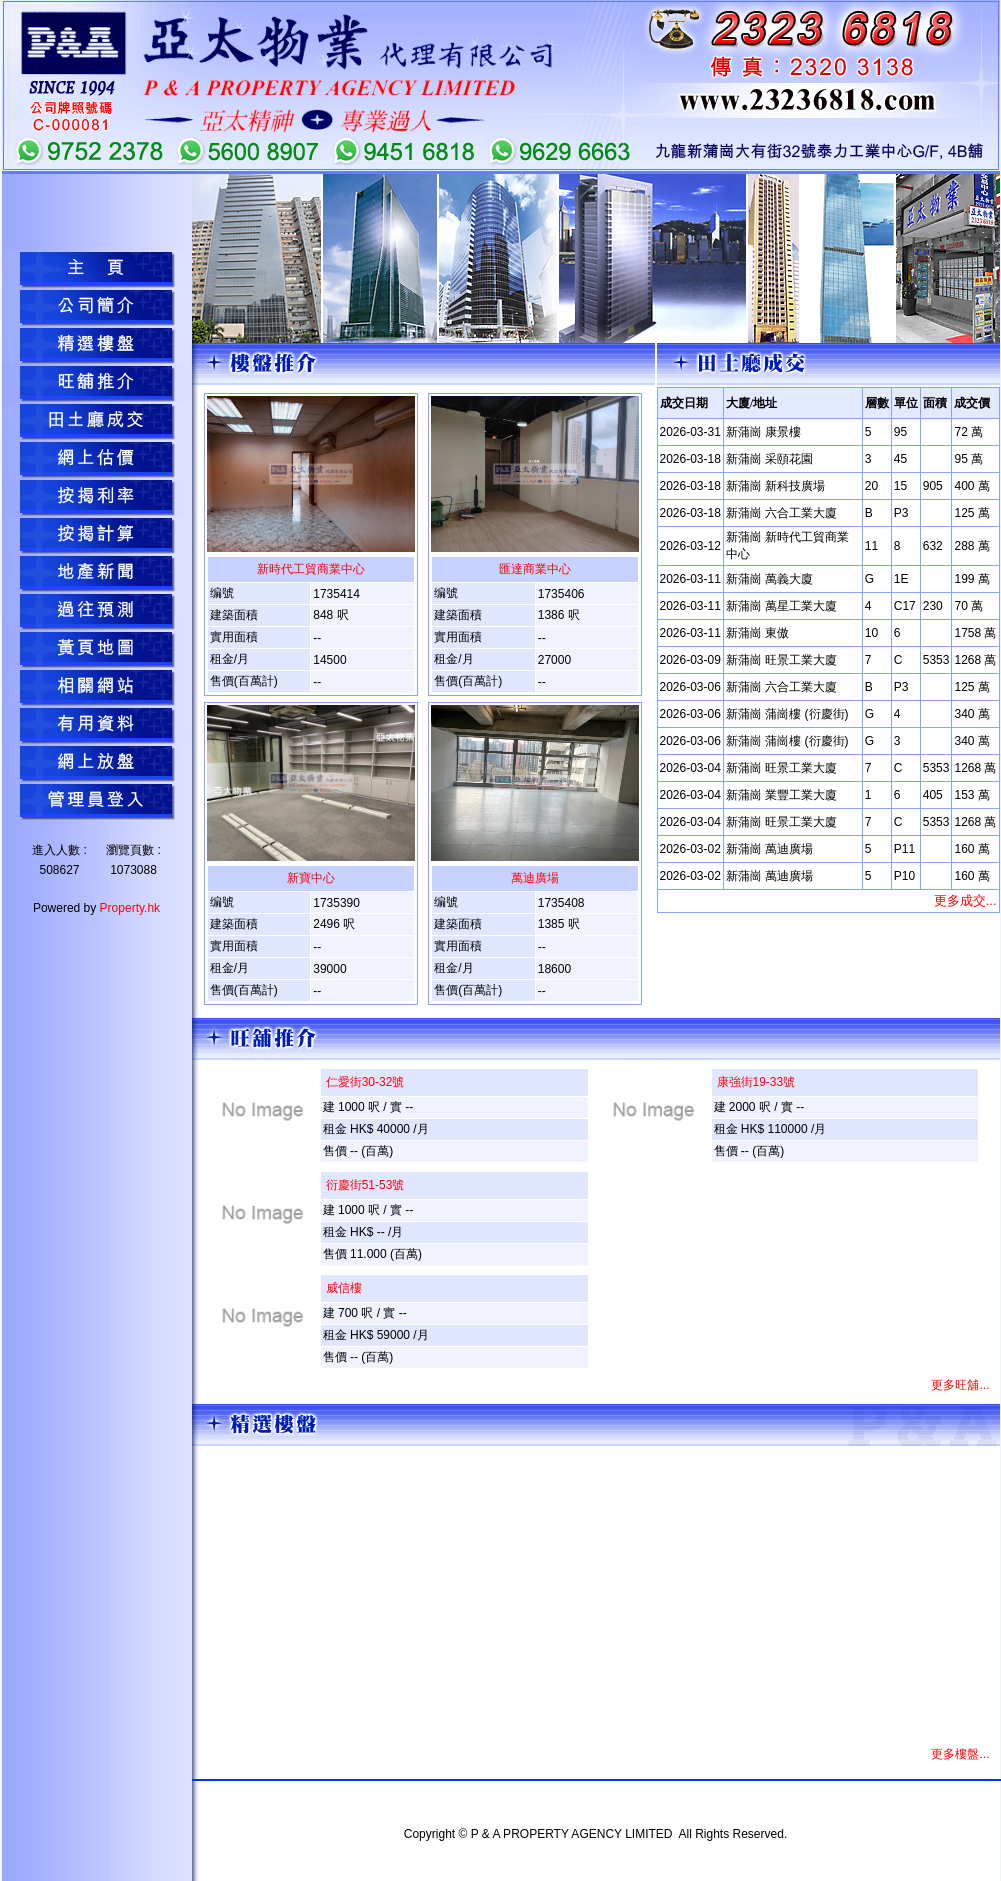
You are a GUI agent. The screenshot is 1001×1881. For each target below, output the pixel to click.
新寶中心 (311, 878)
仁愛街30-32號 (365, 1082)
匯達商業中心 (535, 569)
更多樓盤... (960, 1754)
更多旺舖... (960, 1385)
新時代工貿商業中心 (311, 569)
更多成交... (965, 900)
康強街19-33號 (756, 1082)
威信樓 (344, 1288)
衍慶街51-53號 (365, 1185)
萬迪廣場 (535, 878)
